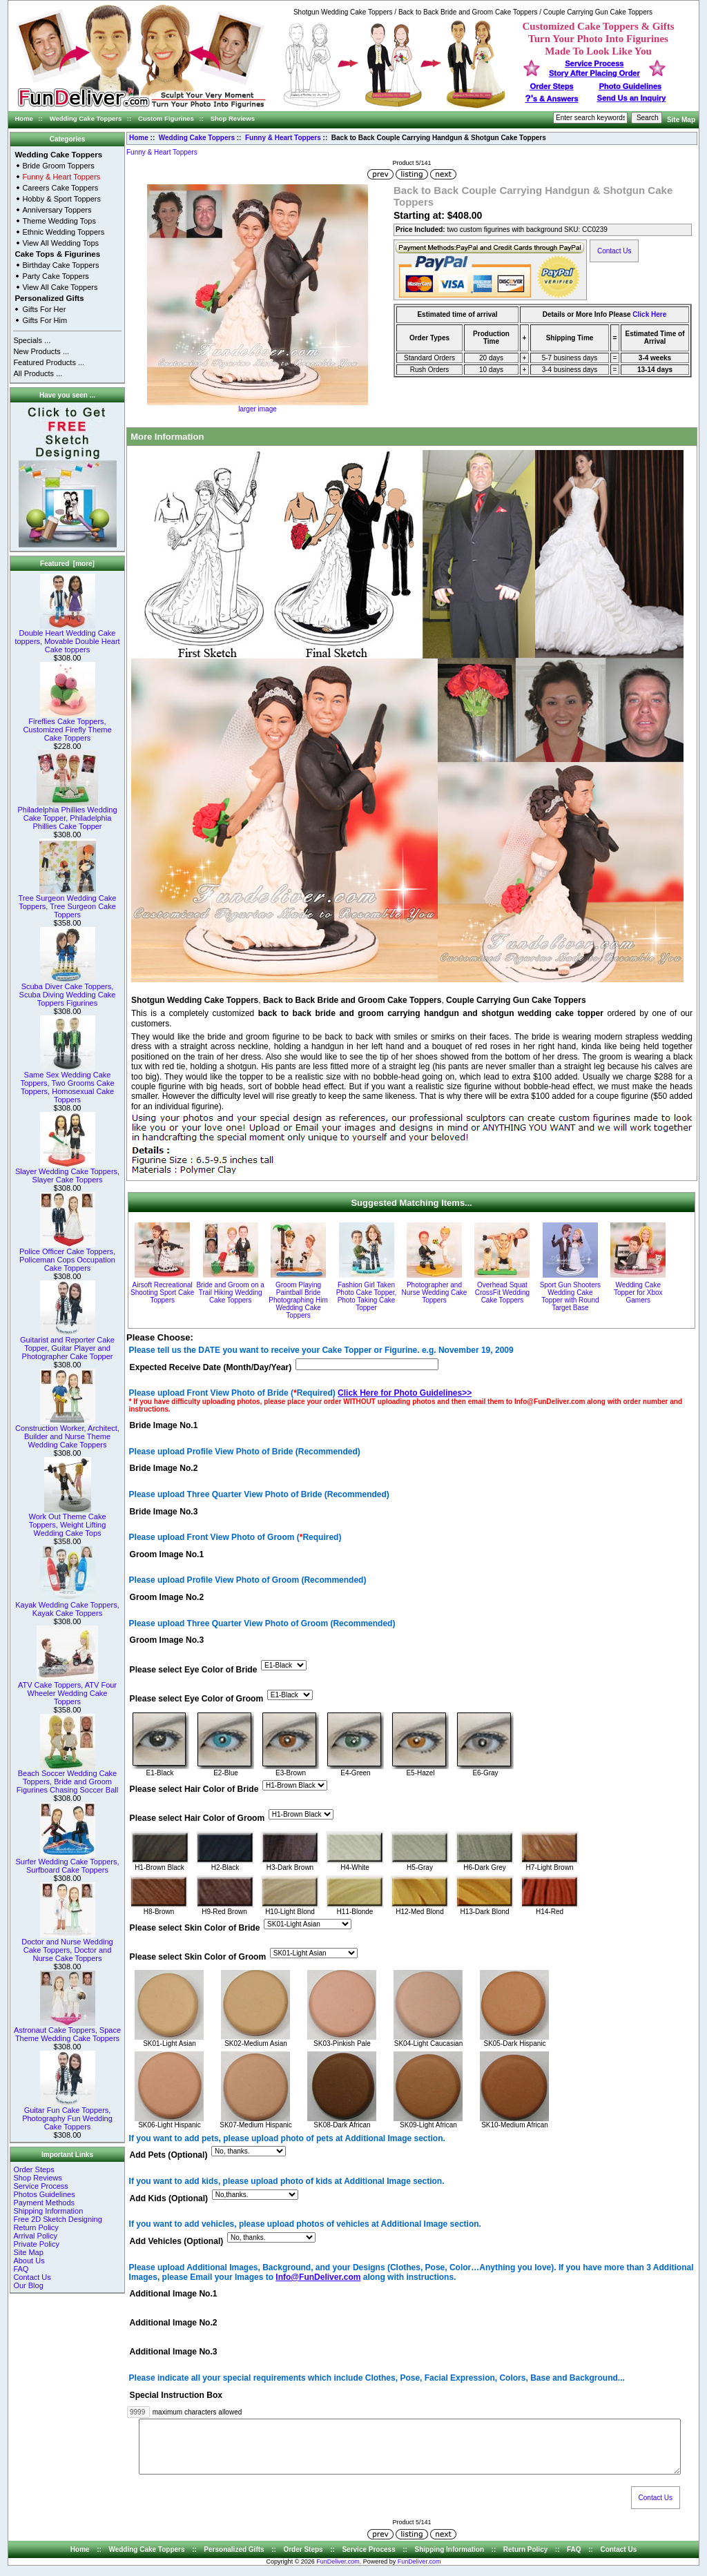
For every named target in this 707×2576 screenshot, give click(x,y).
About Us (28, 2260)
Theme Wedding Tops (59, 221)
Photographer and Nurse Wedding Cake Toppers (434, 1292)
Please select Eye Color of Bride (194, 1670)
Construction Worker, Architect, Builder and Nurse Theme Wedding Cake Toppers (67, 1433)
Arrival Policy (35, 2236)
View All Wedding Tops (60, 243)
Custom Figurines (166, 118)
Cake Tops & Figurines (57, 254)
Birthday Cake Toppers (60, 265)
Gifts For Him (44, 320)
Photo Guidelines (630, 86)
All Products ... (37, 373)
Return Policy (35, 2227)
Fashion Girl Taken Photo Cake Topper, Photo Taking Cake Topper (366, 1296)
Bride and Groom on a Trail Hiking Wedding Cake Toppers (230, 1292)
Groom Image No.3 (167, 1641)
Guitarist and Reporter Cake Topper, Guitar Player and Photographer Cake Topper (67, 1344)
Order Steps (552, 86)
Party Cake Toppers (55, 276)
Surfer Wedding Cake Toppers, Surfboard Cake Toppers (67, 1862)
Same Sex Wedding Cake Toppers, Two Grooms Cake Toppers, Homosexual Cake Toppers (67, 1084)
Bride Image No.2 (164, 1469)
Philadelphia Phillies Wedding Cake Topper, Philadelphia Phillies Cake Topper (67, 814)
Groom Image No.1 (167, 1554)
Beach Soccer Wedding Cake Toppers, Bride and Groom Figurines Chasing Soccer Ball (67, 1778)
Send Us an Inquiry (631, 98)
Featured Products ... (48, 362)
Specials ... (31, 340)
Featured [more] (67, 563)
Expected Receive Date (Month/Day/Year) (211, 1367)
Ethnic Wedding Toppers (63, 232)
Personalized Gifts (49, 298)
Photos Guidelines (44, 2194)
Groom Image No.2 (167, 1598)
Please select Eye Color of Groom (197, 1699)
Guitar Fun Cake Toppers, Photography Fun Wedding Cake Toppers (67, 2115)
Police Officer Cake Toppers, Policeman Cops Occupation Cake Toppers (67, 1256)
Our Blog (28, 2285)
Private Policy (36, 2244)
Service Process (40, 2186)
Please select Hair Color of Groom (197, 1818)
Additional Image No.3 (173, 2352)
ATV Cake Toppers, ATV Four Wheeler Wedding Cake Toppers (67, 1690)
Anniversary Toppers (56, 210)
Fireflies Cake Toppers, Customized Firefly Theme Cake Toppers (67, 726)
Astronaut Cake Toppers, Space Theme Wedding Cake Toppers (67, 2030)
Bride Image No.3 (164, 1511)
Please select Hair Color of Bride (194, 1789)
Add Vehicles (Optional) (177, 2241)
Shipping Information (48, 2211)
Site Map (681, 120)
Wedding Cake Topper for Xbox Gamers (638, 1292)
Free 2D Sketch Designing (57, 2219)
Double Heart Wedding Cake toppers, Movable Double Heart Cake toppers (66, 638)
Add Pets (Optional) (169, 2155)
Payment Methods (44, 2202)
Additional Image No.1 (173, 2294)
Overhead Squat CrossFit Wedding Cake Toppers (502, 1292)
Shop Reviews (233, 118)
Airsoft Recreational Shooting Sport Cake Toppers (162, 1292)
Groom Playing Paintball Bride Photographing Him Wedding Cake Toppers (298, 1300)
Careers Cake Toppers (60, 188)
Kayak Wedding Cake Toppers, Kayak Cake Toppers (67, 1605)
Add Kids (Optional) (169, 2198)
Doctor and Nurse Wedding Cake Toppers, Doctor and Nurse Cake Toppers (67, 1946)
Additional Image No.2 (173, 2323)
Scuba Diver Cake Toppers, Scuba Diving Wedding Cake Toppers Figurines (67, 991)
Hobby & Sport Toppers (61, 199)
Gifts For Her (44, 309)
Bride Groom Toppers (58, 166)
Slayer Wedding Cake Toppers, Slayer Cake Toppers (67, 1172)
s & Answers (552, 99)
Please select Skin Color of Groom (198, 1957)
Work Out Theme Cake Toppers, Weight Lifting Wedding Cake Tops (67, 1521)
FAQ (20, 2269)
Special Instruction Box (176, 2395)
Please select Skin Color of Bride (195, 1928)
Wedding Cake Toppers (86, 118)
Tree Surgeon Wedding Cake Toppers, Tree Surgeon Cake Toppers (68, 903)
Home (24, 118)
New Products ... (41, 351)
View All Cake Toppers (59, 287)
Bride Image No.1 (164, 1425)
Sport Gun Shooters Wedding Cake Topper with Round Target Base (570, 1296)
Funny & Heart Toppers (283, 138)
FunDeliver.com (338, 2571)
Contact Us (31, 2277)
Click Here (649, 314)
